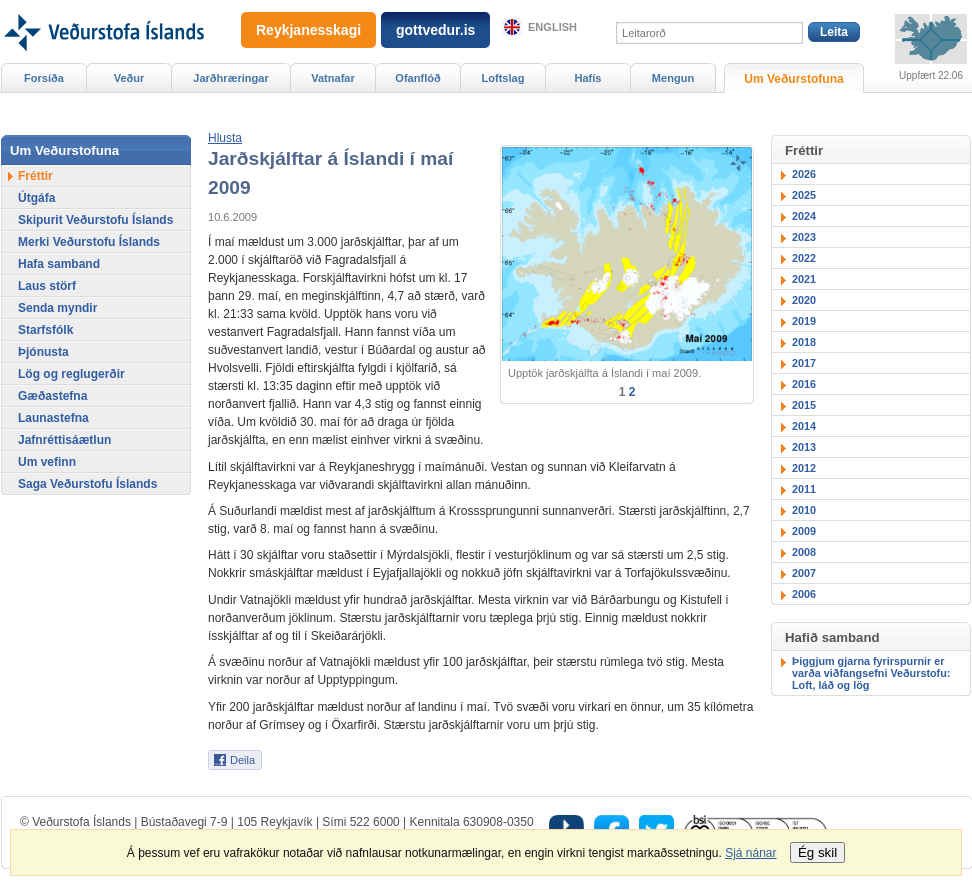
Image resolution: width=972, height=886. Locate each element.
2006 (804, 594)
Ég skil (817, 852)
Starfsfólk (45, 330)
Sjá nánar (750, 853)
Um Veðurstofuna (793, 79)
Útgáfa (36, 198)
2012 (804, 468)
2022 (804, 258)
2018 (804, 342)
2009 (804, 531)
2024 (804, 216)
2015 (804, 405)
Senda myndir (57, 308)
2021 (804, 279)
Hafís (588, 78)
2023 (804, 237)
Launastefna (53, 418)
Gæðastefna (52, 396)
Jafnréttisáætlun (64, 440)
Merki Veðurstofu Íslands (89, 242)
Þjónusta (43, 352)
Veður (129, 78)
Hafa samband (59, 264)
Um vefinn (47, 462)
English (552, 27)
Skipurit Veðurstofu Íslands (95, 220)
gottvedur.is (435, 30)
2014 (804, 426)
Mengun (673, 78)
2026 (804, 174)
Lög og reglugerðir (71, 374)
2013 (804, 447)
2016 (804, 384)
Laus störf (47, 286)
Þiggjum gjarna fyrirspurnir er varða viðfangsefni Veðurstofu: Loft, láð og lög (871, 673)
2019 (804, 321)
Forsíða (44, 78)
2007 (804, 573)
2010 (804, 510)
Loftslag (503, 78)
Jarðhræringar (230, 78)
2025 (804, 195)
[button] (225, 138)
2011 (804, 489)
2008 (804, 552)
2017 (804, 363)
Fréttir (35, 176)
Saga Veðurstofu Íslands (87, 484)
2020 (804, 300)
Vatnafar (333, 78)
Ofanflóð (417, 78)
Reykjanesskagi (308, 30)
